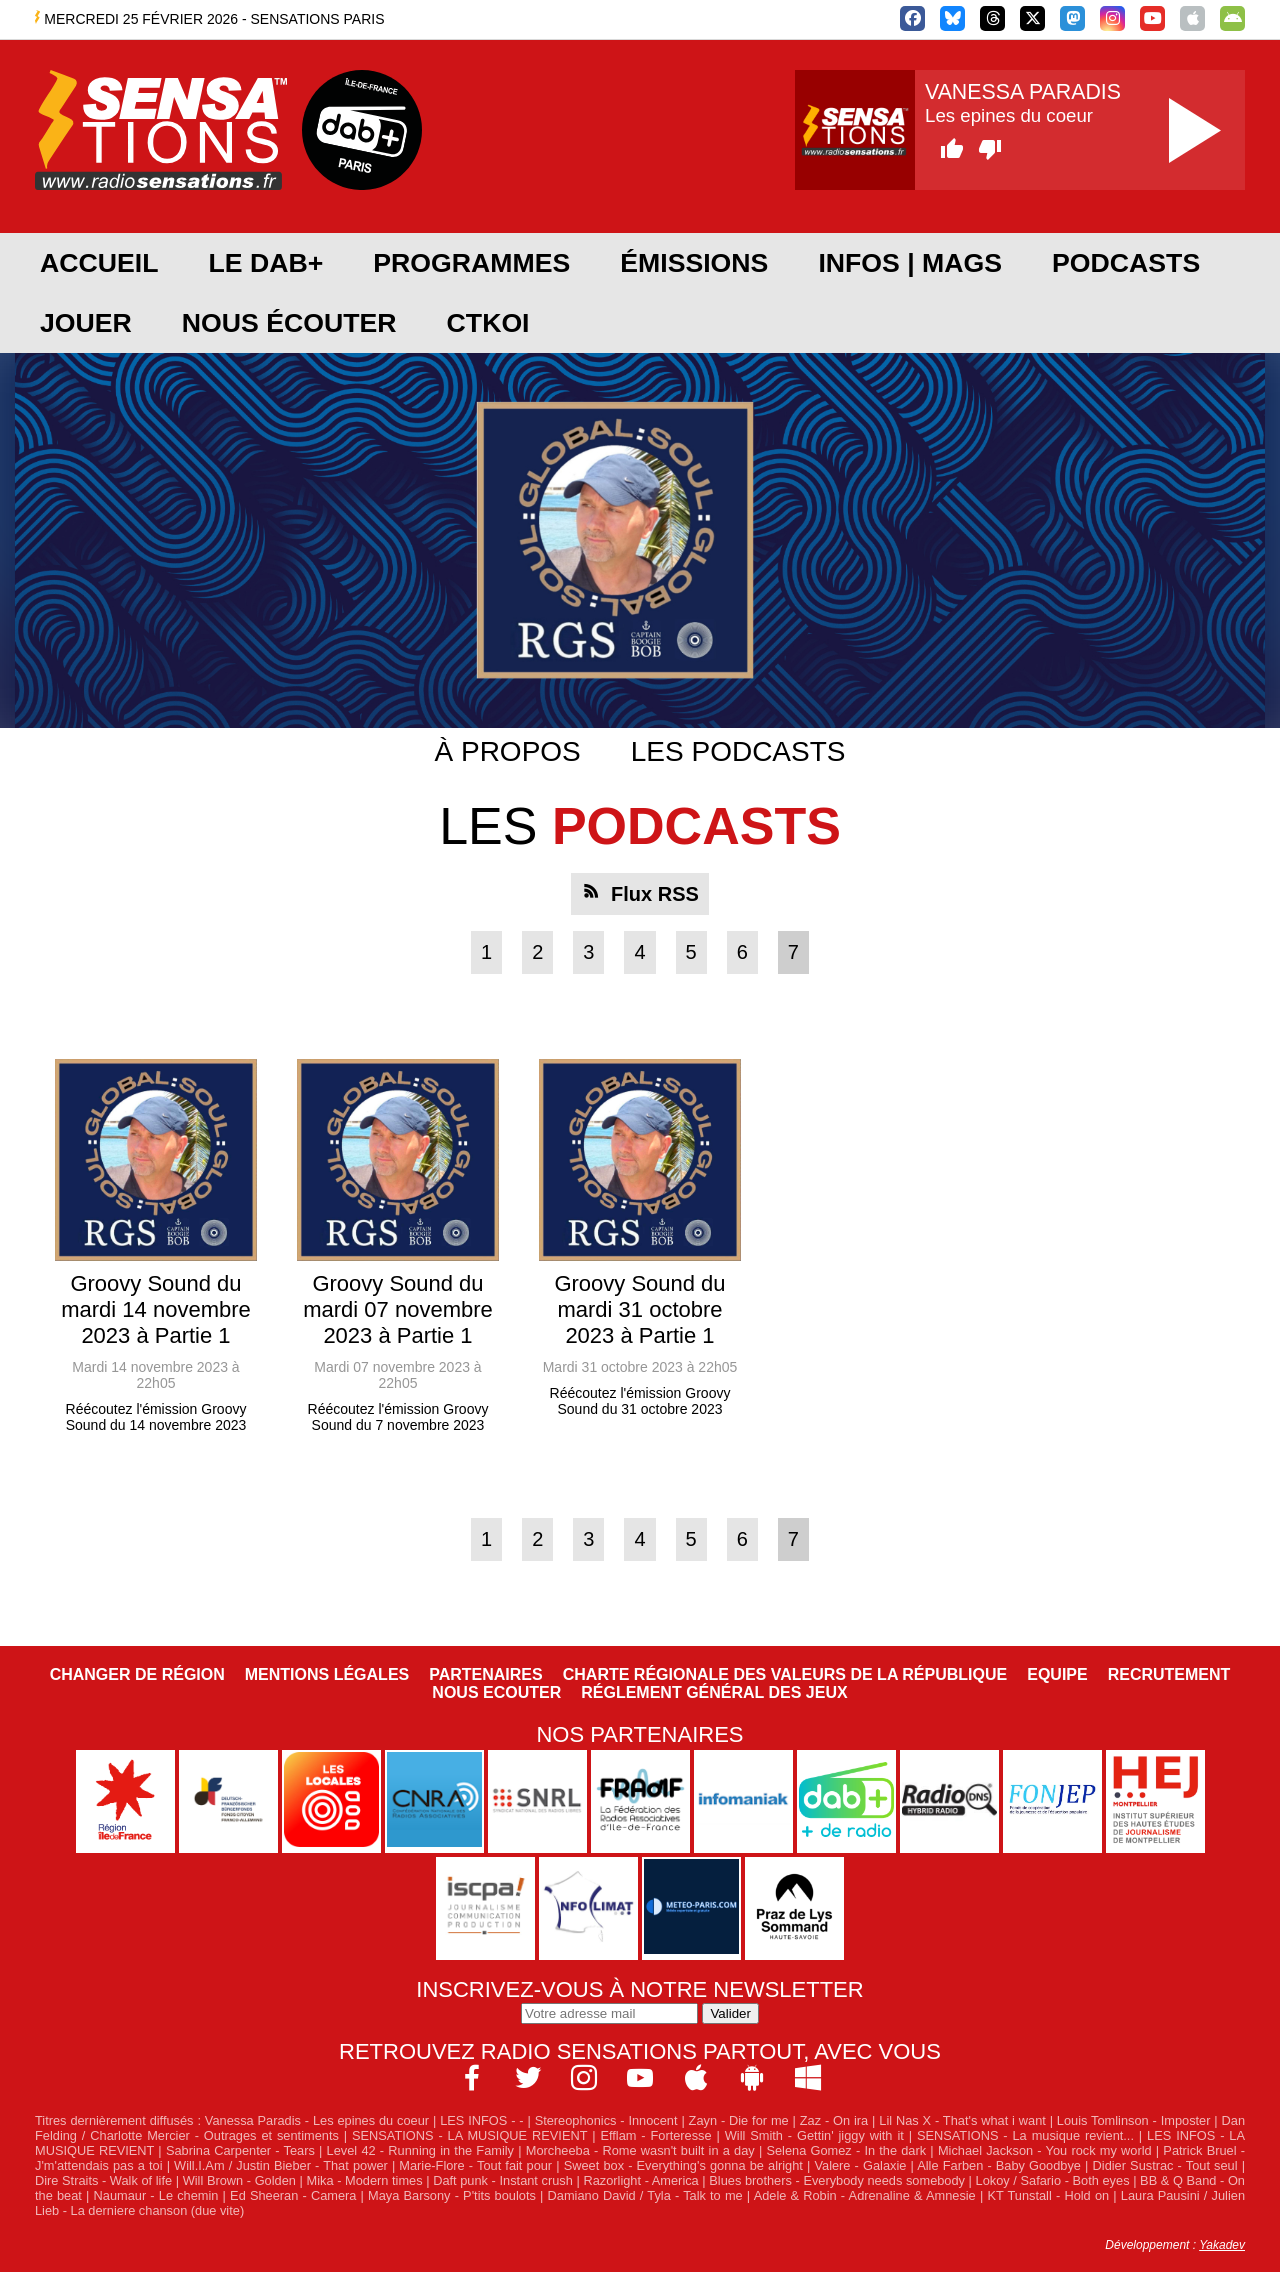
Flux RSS (655, 894)
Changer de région (137, 1674)
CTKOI (488, 323)
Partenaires (486, 1674)
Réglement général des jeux (714, 1692)
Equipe (1057, 1674)
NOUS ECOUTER (496, 1692)
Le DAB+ (265, 263)
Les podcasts (738, 751)
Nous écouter (289, 323)
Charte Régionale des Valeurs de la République (785, 1674)
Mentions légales (327, 1674)
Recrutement (1169, 1674)
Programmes (471, 263)
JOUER (86, 323)
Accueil (99, 263)
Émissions (694, 263)
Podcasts (1126, 263)
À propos (508, 751)
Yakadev (1222, 2245)
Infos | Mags (910, 263)
